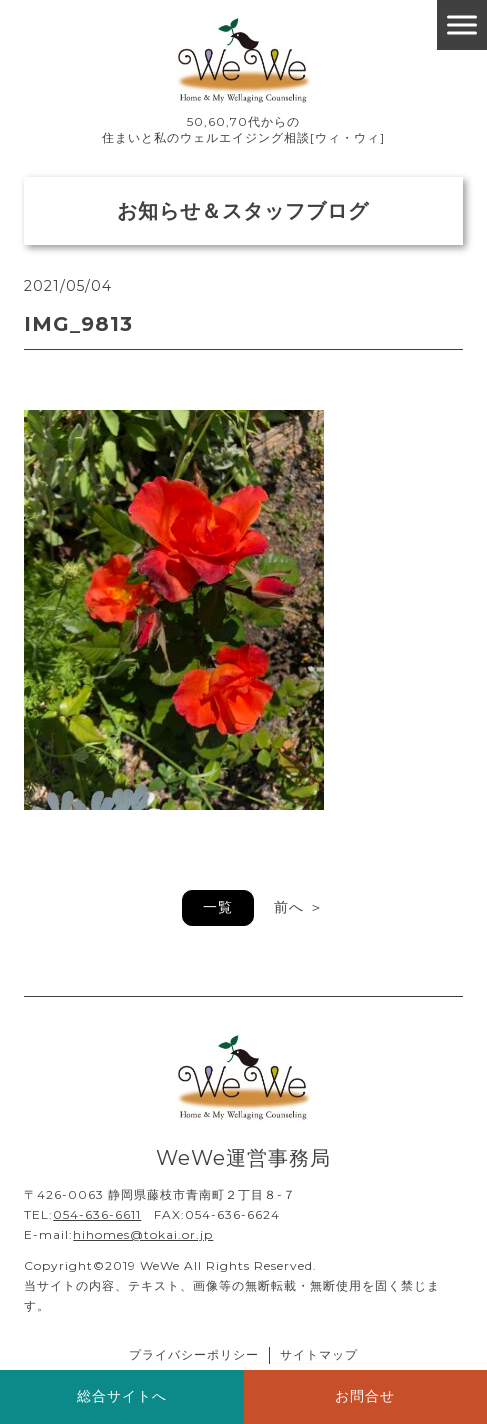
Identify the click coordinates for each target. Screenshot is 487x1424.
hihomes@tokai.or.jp (143, 1234)
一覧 (218, 907)
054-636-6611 (97, 1214)
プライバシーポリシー (194, 1354)
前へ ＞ (299, 907)
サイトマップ (319, 1354)
